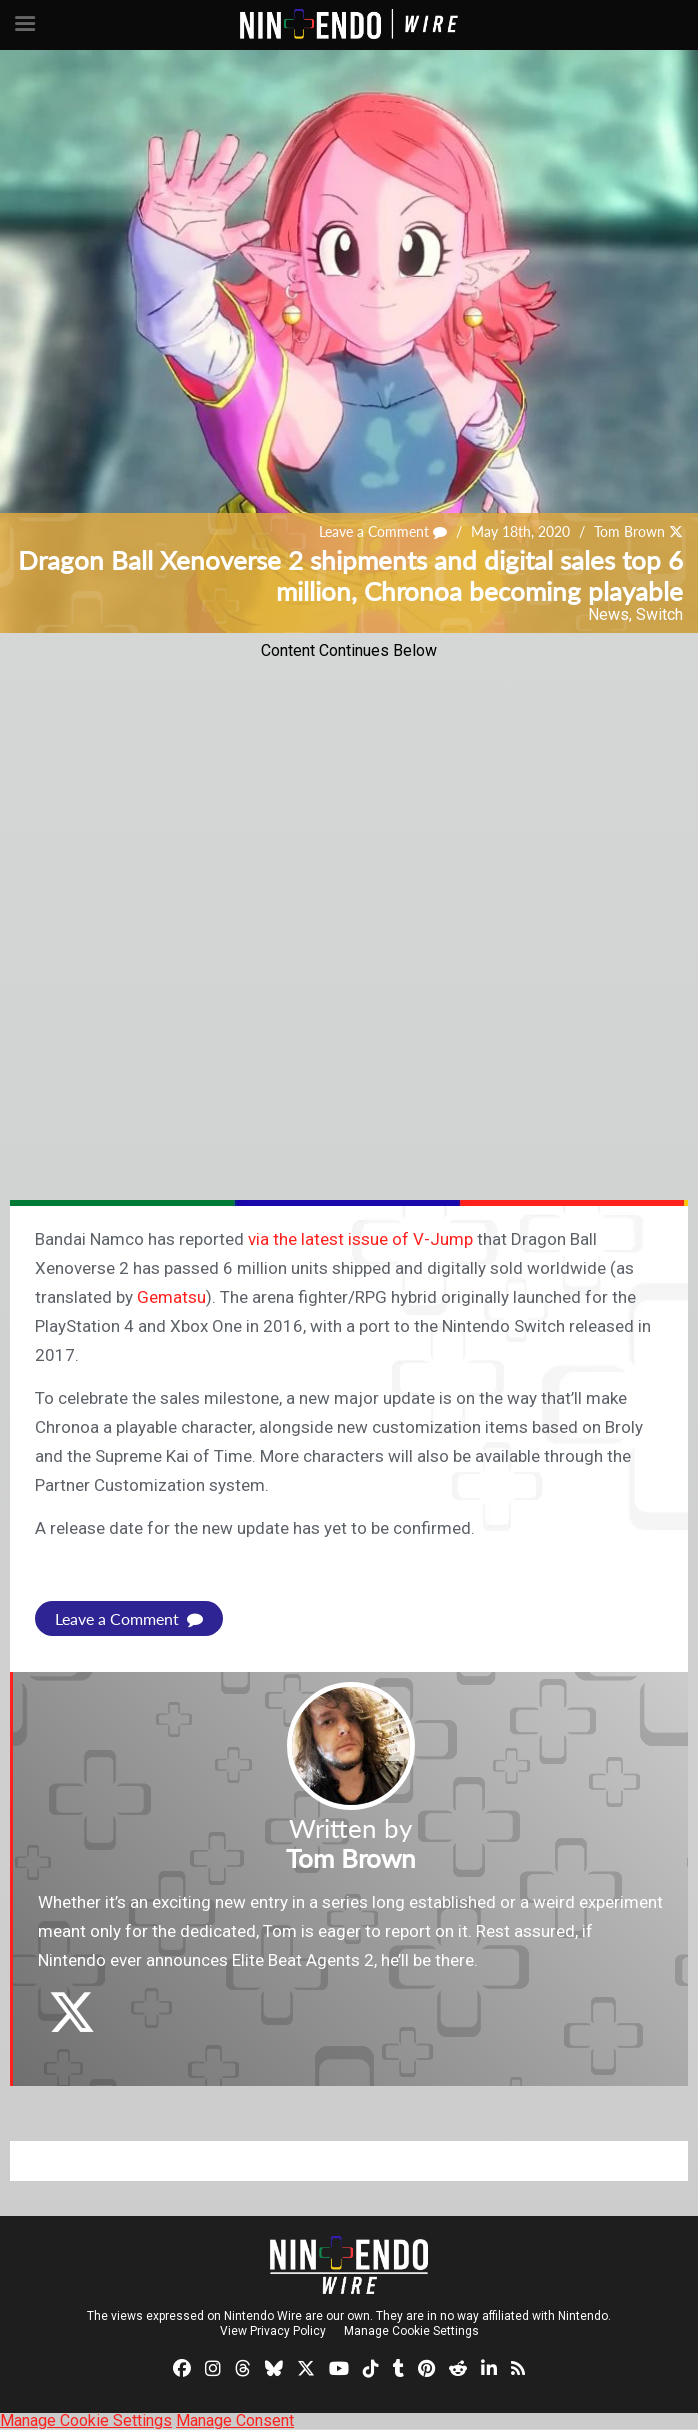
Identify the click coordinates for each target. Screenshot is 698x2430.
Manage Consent (235, 2420)
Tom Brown (629, 531)
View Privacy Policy (273, 2331)
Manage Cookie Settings (411, 2331)
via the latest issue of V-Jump (360, 1239)
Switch (659, 614)
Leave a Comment (383, 531)
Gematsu (171, 1297)
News (608, 614)
